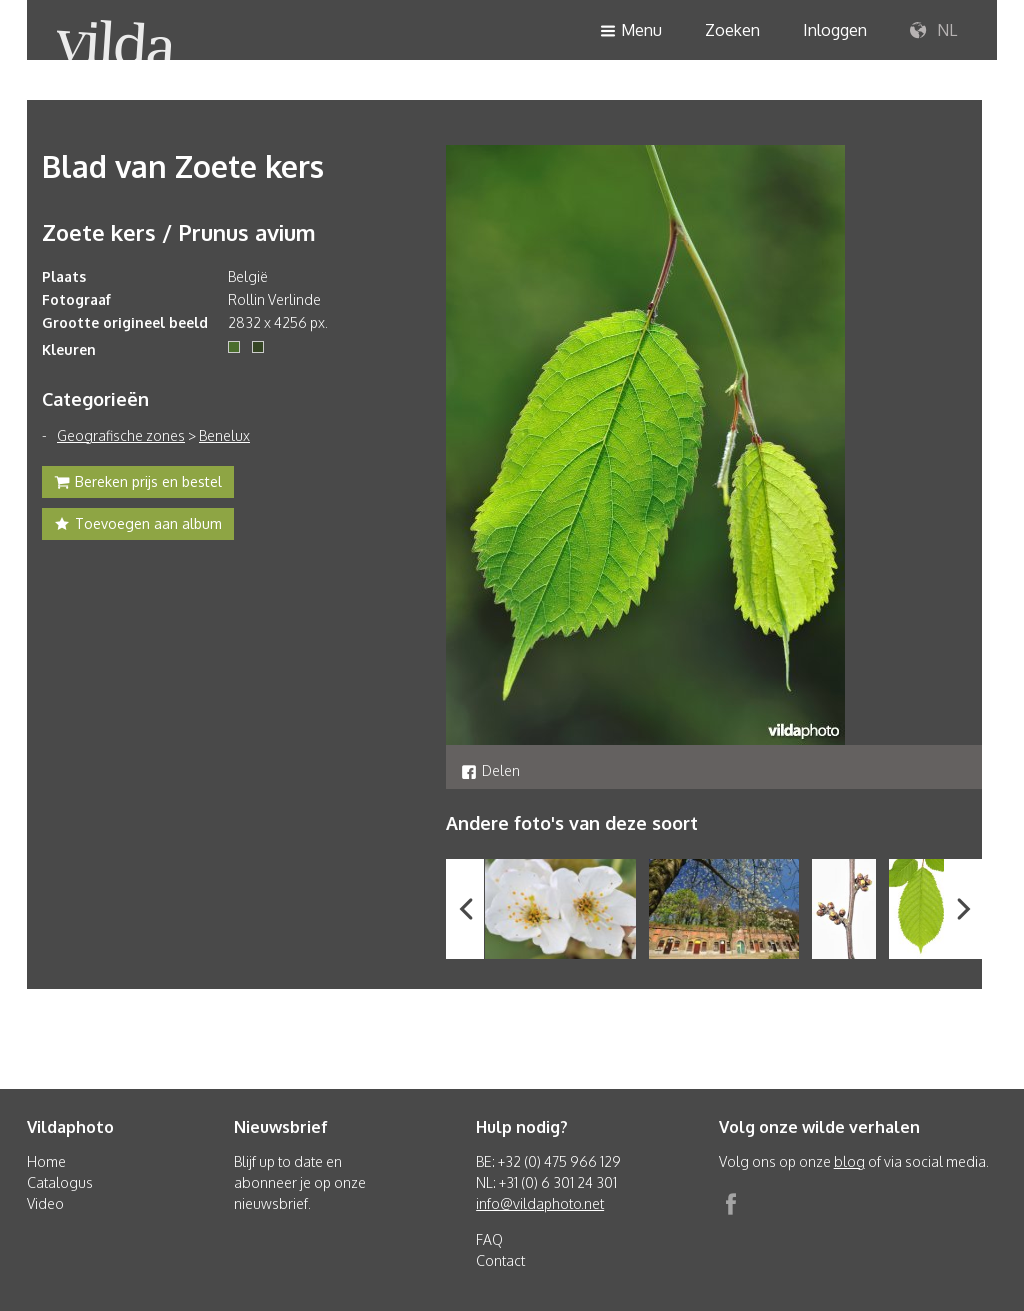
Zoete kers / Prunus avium (179, 232)
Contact (500, 1260)
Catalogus (60, 1182)
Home (46, 1161)
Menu (631, 31)
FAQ (489, 1239)
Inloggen (835, 30)
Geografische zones (121, 435)
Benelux (224, 435)
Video (45, 1203)
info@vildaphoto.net (540, 1203)
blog (849, 1161)
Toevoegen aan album (138, 526)
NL (933, 31)
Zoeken (732, 30)
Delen (490, 770)
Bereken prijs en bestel (138, 484)
